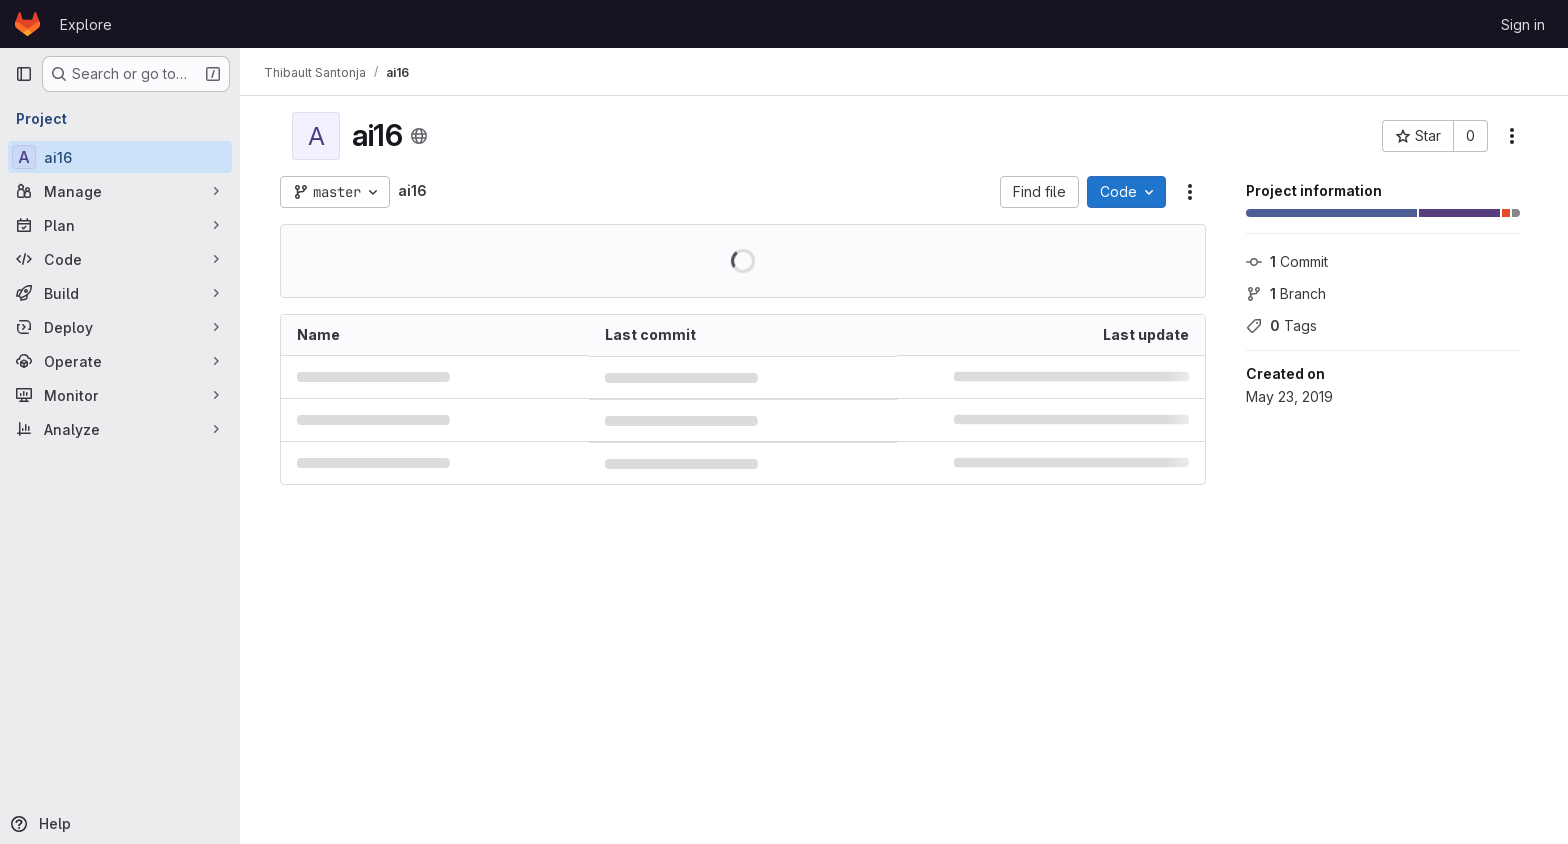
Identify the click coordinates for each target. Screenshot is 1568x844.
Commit (1287, 261)
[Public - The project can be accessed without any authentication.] (419, 136)
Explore (86, 24)
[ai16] (120, 157)
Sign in (1523, 24)
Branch (1286, 293)
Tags (1281, 325)
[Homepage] (27, 24)
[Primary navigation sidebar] (24, 74)
